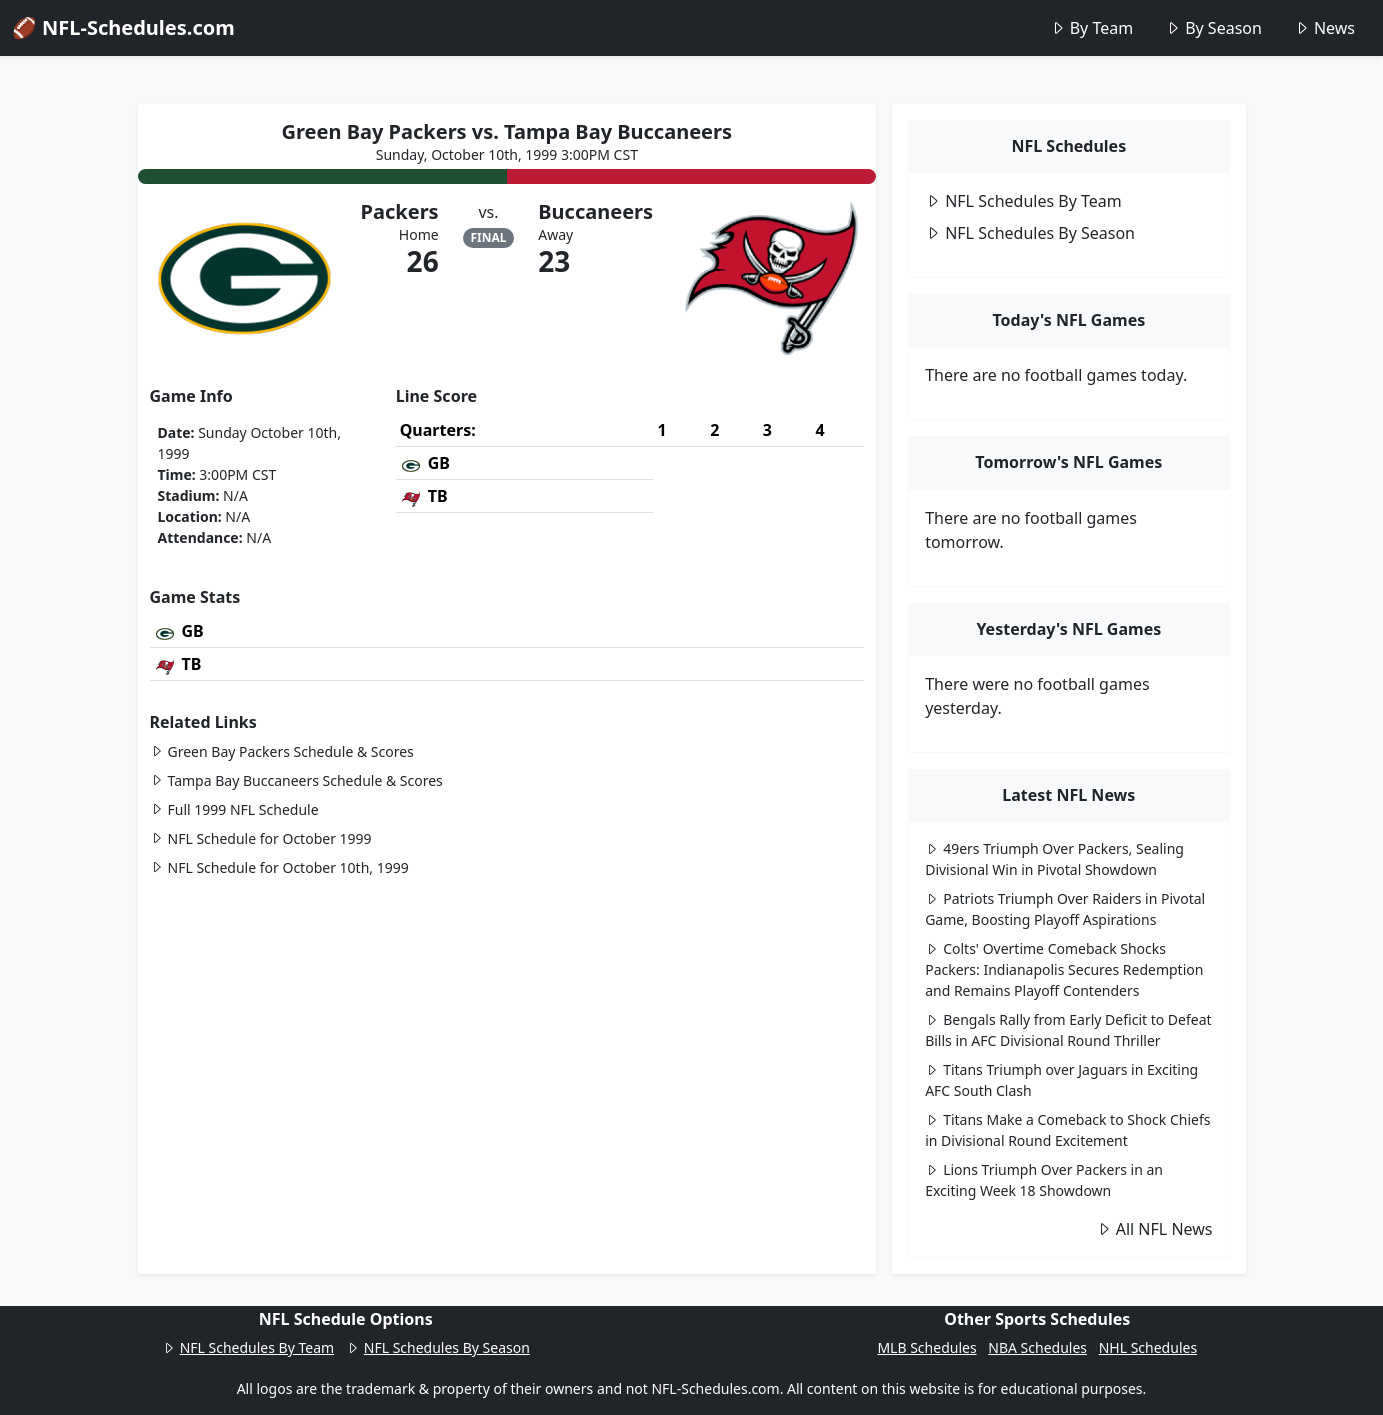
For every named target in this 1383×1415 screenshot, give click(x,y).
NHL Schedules (1148, 1347)
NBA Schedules (1037, 1347)
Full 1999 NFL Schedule (234, 809)
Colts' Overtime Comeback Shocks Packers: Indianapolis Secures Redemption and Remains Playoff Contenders (1064, 969)
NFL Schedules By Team (1023, 201)
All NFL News (1154, 1229)
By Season (1213, 28)
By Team (1091, 28)
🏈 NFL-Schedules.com (123, 27)
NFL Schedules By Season (1030, 233)
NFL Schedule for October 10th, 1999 (279, 867)
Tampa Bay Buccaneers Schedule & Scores (296, 780)
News (1324, 28)
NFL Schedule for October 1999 (261, 838)
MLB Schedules (926, 1347)
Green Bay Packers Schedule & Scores (282, 751)
